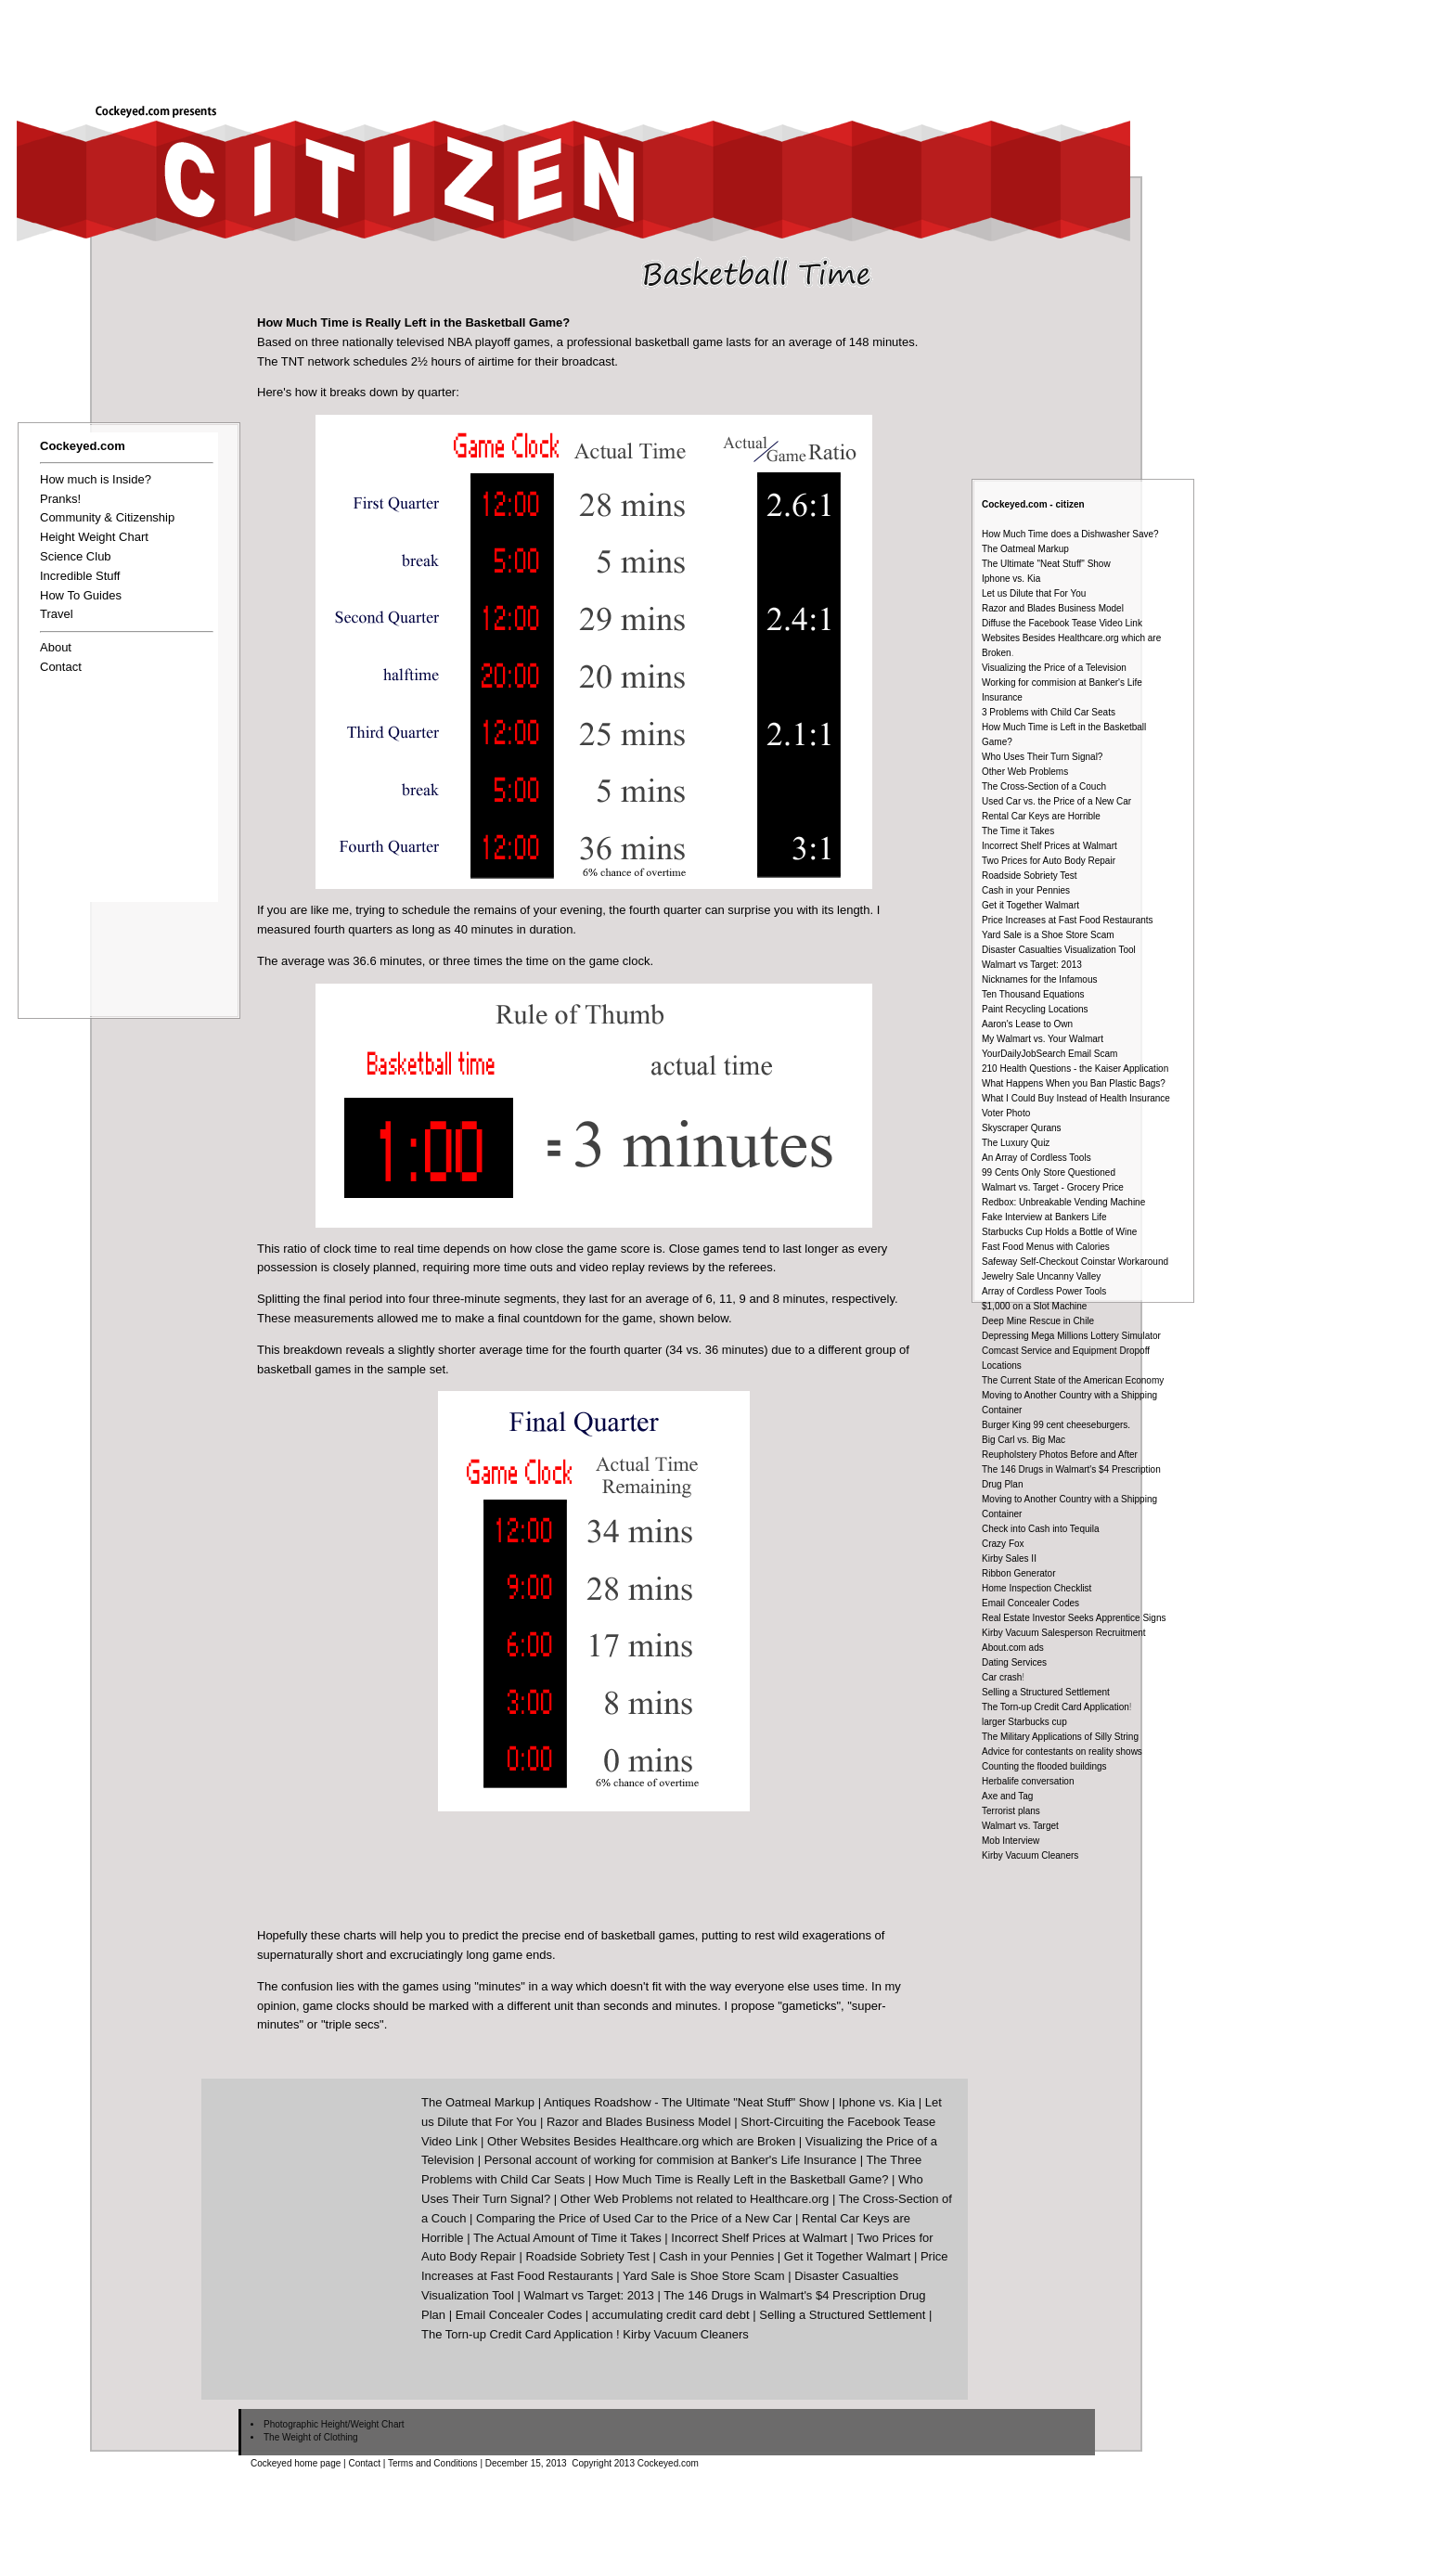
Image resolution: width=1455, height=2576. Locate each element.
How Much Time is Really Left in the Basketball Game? (741, 2179)
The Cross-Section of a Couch (1044, 786)
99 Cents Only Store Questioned (1048, 1172)
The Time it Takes (1018, 831)
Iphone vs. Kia (1011, 578)
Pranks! (60, 499)
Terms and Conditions (433, 2463)
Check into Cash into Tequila (1041, 1529)
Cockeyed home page (296, 2463)
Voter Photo (1006, 1113)
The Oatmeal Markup (1025, 549)
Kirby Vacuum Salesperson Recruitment (1064, 1633)
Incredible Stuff (80, 576)
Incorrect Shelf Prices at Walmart (1049, 846)
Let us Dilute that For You (1034, 593)
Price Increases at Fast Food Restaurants (1067, 920)
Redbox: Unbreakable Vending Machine (1063, 1202)
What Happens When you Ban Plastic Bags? (1073, 1083)
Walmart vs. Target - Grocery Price (1053, 1187)
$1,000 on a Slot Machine (1034, 1306)
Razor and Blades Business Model (1053, 608)
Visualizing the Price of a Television (1054, 668)
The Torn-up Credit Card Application (1055, 1707)
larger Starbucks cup (1024, 1722)
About (55, 647)
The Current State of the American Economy (1073, 1380)
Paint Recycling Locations (1035, 1009)
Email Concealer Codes (1030, 1603)
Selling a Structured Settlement (1046, 1692)
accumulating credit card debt (671, 2315)
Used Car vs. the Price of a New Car (1056, 801)
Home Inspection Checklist (1036, 1588)
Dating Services (1014, 1662)
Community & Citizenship (107, 517)
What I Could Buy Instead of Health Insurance (1076, 1098)
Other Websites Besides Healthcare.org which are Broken (641, 2141)
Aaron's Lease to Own (1027, 1024)
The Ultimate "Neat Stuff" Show (1046, 564)
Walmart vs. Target (1020, 1826)
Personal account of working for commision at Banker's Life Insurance (670, 2160)
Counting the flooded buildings (1044, 1766)
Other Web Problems (1025, 771)
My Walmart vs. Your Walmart (1042, 1039)
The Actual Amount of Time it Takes (567, 2238)
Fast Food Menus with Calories (1046, 1247)
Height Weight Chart (94, 537)
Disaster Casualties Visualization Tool (1059, 950)
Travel (56, 614)
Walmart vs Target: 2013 (1032, 965)
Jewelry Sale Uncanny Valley (1041, 1276)
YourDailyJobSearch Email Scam (1049, 1054)
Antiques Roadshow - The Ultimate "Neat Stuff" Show (686, 2102)
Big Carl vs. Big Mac (1023, 1440)
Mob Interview (1010, 1840)
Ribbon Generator (1019, 1573)
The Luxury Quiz (1015, 1143)
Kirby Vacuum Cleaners (1030, 1855)
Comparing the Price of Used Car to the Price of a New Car (634, 2218)
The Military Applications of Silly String (1060, 1737)
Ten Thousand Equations (1033, 994)
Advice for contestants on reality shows (1062, 1751)
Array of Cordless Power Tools (1044, 1291)
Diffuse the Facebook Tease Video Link (1062, 623)
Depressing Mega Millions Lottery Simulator (1071, 1336)
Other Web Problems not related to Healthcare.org (695, 2199)
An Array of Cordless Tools (1036, 1158)
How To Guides (81, 595)
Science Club (75, 556)
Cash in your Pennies (1026, 890)
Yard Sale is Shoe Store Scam (704, 2276)
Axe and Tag (1007, 1796)
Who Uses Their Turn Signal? (1042, 757)
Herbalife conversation (1028, 1781)
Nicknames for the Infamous (1040, 979)
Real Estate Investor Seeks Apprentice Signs (1073, 1618)
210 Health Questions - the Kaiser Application (1075, 1068)
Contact (61, 667)
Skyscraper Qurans (1022, 1128)
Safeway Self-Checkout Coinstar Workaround (1075, 1261)
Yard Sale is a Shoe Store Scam (1048, 935)
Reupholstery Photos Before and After (1060, 1454)
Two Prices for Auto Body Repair (1048, 861)
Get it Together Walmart (1030, 905)
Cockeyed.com (82, 446)
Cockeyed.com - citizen (1033, 504)
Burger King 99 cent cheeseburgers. (1056, 1425)
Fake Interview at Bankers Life (1044, 1217)
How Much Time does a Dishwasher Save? (1070, 534)
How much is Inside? (95, 479)
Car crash (1002, 1677)
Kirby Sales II (1009, 1558)
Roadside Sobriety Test (1029, 875)
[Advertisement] (809, 44)
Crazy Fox (1003, 1544)
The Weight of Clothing (311, 2437)
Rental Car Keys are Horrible (1041, 816)
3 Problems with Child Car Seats (1048, 712)
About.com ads (1013, 1647)
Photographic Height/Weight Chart (334, 2424)
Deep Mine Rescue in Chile (1038, 1321)
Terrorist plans (1011, 1811)
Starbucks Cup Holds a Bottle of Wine (1059, 1232)
